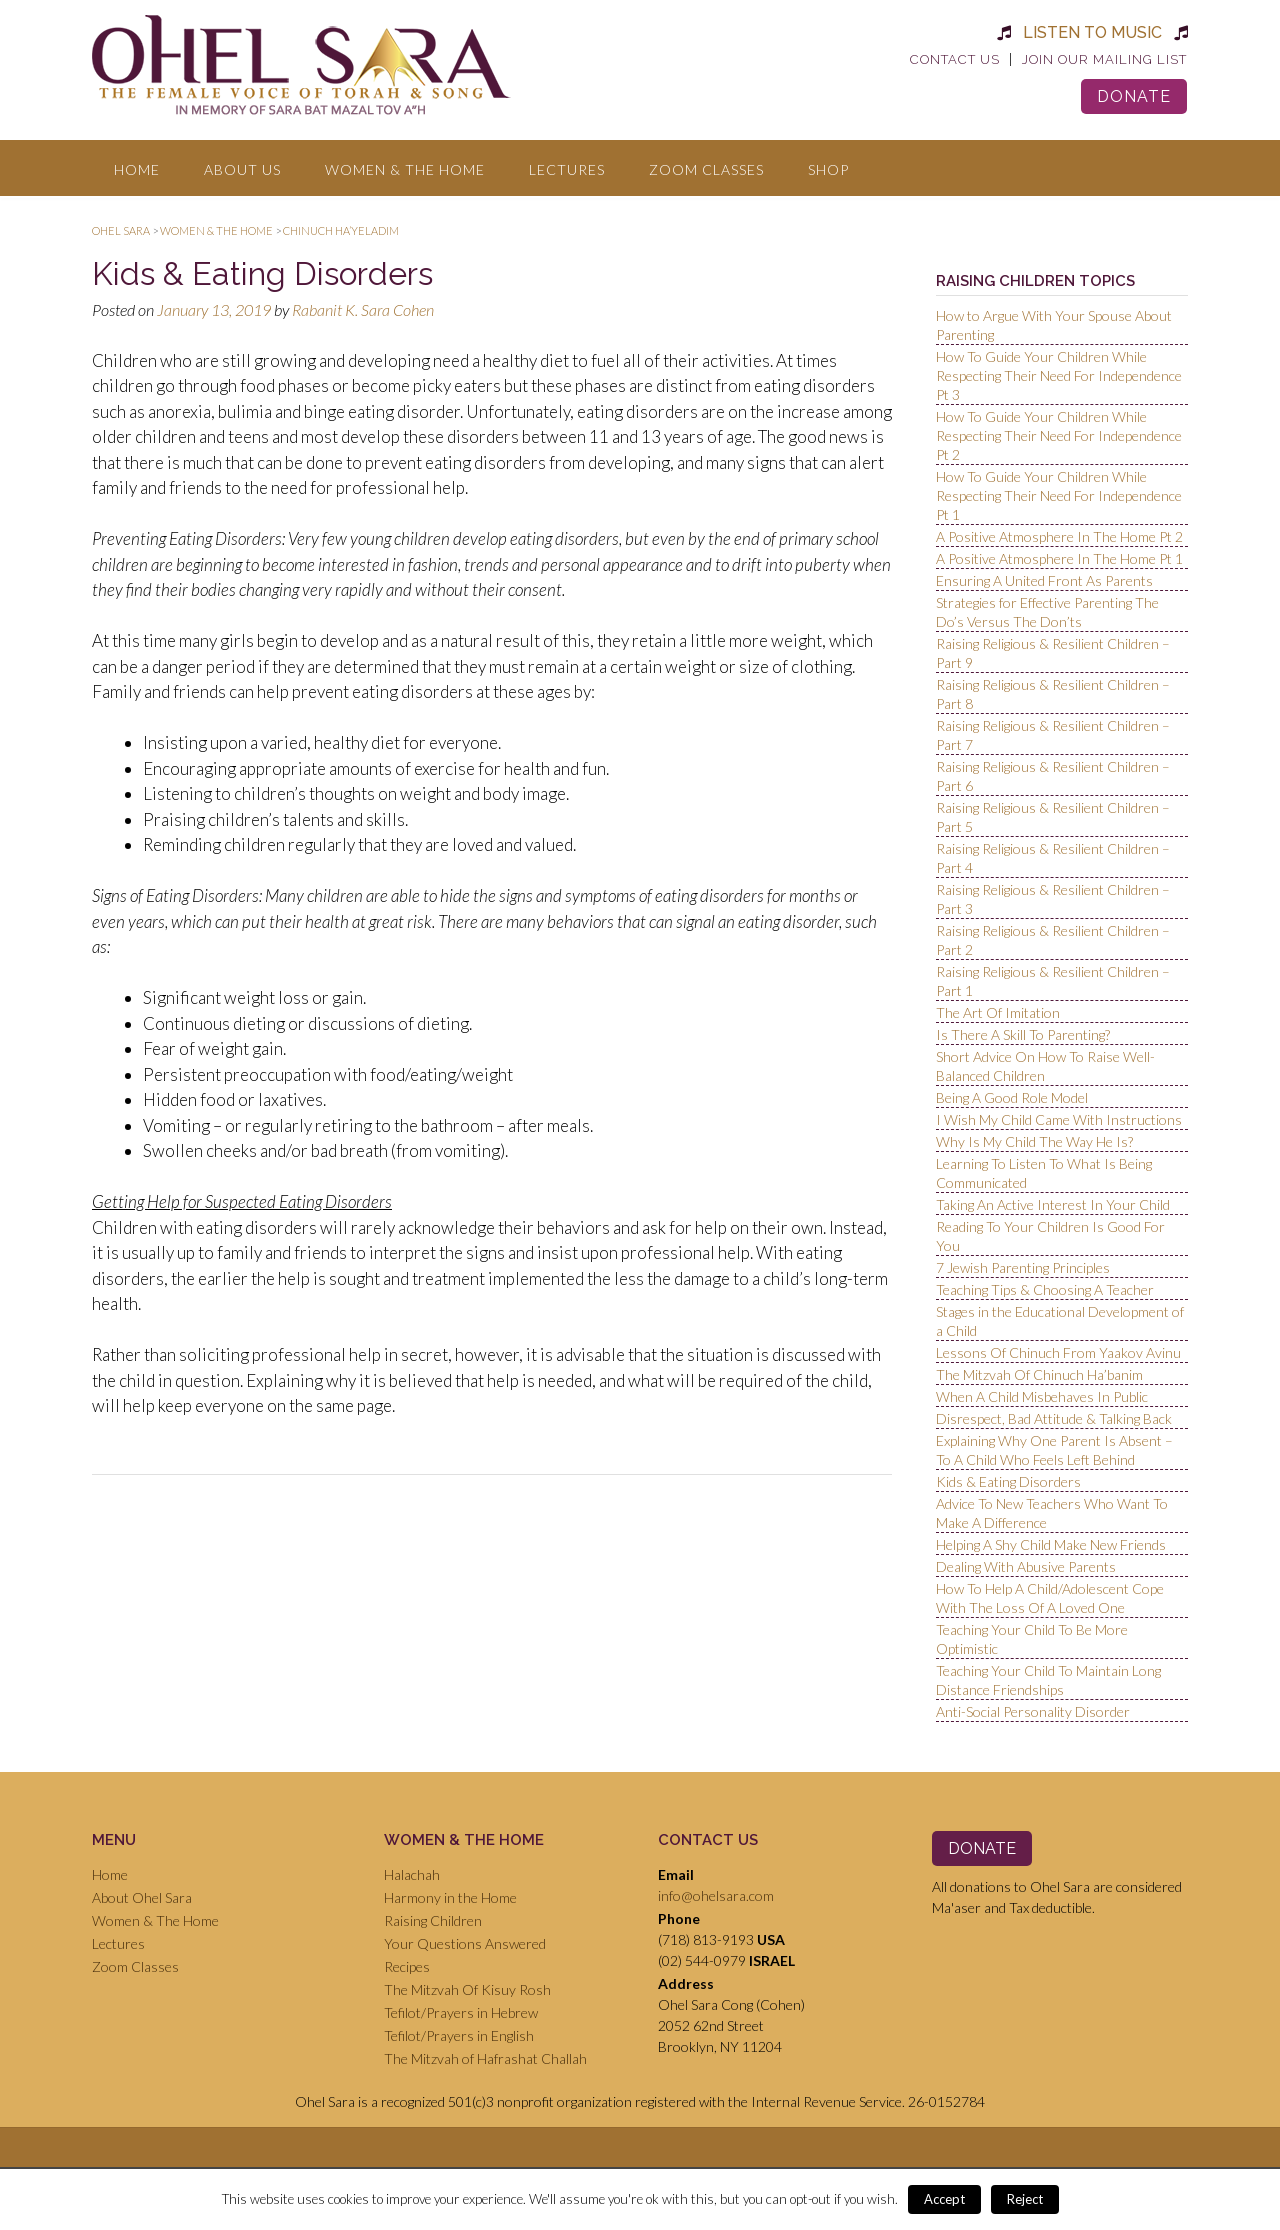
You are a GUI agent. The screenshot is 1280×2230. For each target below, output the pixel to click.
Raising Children (433, 1920)
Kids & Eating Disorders (1008, 1481)
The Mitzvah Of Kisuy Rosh (467, 1989)
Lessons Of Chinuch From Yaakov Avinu (1058, 1352)
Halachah (412, 1874)
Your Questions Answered (465, 1943)
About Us (242, 169)
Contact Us (955, 59)
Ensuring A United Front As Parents (1044, 580)
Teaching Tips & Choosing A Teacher (1045, 1289)
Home (137, 169)
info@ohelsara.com (716, 1895)
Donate (1134, 96)
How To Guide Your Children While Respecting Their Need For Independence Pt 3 (1059, 375)
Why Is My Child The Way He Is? (1034, 1141)
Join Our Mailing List (1104, 59)
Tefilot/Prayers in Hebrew (461, 2012)
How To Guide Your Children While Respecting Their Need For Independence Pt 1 (1059, 495)
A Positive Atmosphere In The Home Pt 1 (1059, 558)
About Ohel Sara (142, 1897)
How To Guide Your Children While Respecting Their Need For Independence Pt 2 (1059, 435)
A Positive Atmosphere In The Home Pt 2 (1059, 536)
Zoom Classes (706, 169)
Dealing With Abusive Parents (1026, 1566)
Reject (1025, 2199)
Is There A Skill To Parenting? (1023, 1034)
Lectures (567, 169)
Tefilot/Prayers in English (459, 2035)
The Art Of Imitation (998, 1012)
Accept (944, 2199)
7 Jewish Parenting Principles (1023, 1267)
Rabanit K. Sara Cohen (363, 309)
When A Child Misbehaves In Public (1042, 1396)
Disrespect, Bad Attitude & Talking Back (1054, 1418)
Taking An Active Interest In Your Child (1053, 1204)
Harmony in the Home (450, 1897)
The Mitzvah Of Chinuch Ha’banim (1039, 1374)
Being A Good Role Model (1012, 1097)
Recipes (407, 1966)
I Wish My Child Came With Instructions (1059, 1119)
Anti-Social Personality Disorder (1033, 1711)
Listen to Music (1092, 32)
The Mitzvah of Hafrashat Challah (485, 2058)
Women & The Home (405, 169)
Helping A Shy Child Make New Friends (1051, 1544)
